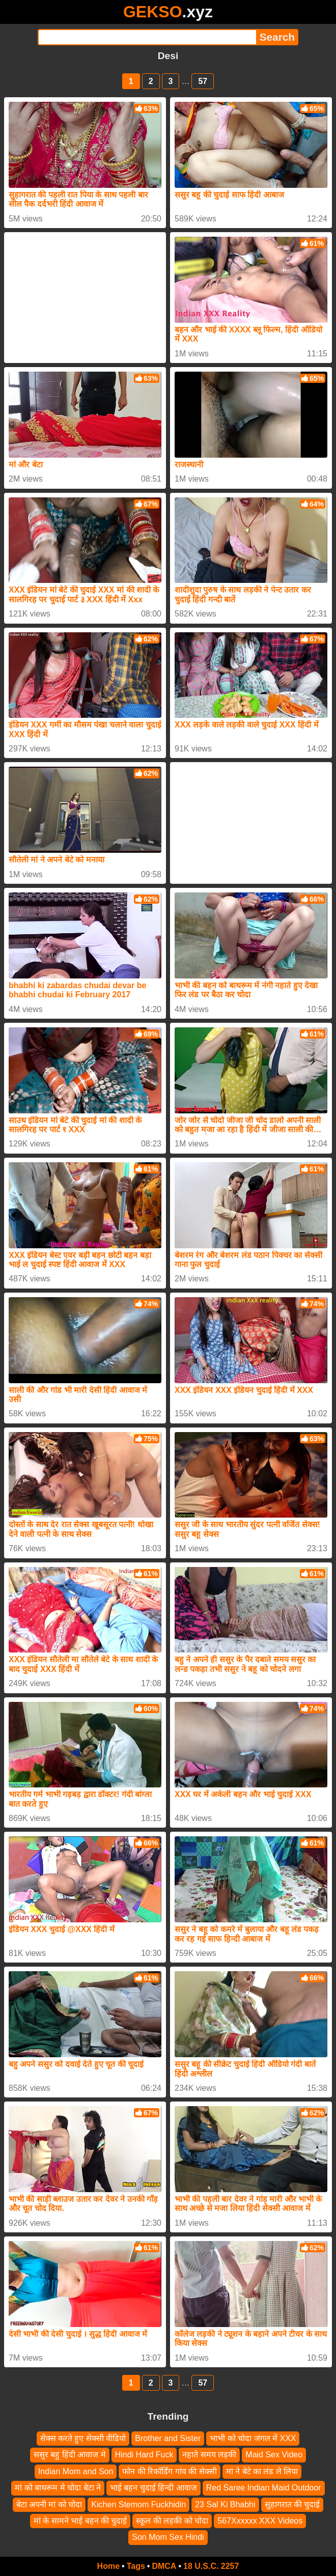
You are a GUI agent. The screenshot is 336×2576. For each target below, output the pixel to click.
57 (202, 81)
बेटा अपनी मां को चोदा (49, 2504)
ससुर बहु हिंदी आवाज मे (70, 2455)
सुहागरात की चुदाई (292, 2504)
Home (108, 2566)
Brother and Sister (168, 2438)
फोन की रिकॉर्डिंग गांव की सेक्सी (169, 2471)
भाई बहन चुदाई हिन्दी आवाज (153, 2488)
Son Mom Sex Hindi (168, 2537)
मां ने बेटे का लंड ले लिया (262, 2471)
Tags (136, 2566)
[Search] (147, 37)
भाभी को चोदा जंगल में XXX (253, 2438)
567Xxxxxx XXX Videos (259, 2520)
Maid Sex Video (273, 2455)
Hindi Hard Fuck (144, 2455)
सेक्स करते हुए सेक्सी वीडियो (83, 2438)
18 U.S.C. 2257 (211, 2566)
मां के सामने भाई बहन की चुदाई (80, 2520)
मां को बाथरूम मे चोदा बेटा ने (58, 2488)
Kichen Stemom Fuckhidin (138, 2504)
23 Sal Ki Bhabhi (225, 2504)
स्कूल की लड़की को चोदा (172, 2520)
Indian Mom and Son (76, 2471)
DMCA (164, 2566)
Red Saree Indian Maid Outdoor (263, 2488)
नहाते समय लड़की (209, 2455)
